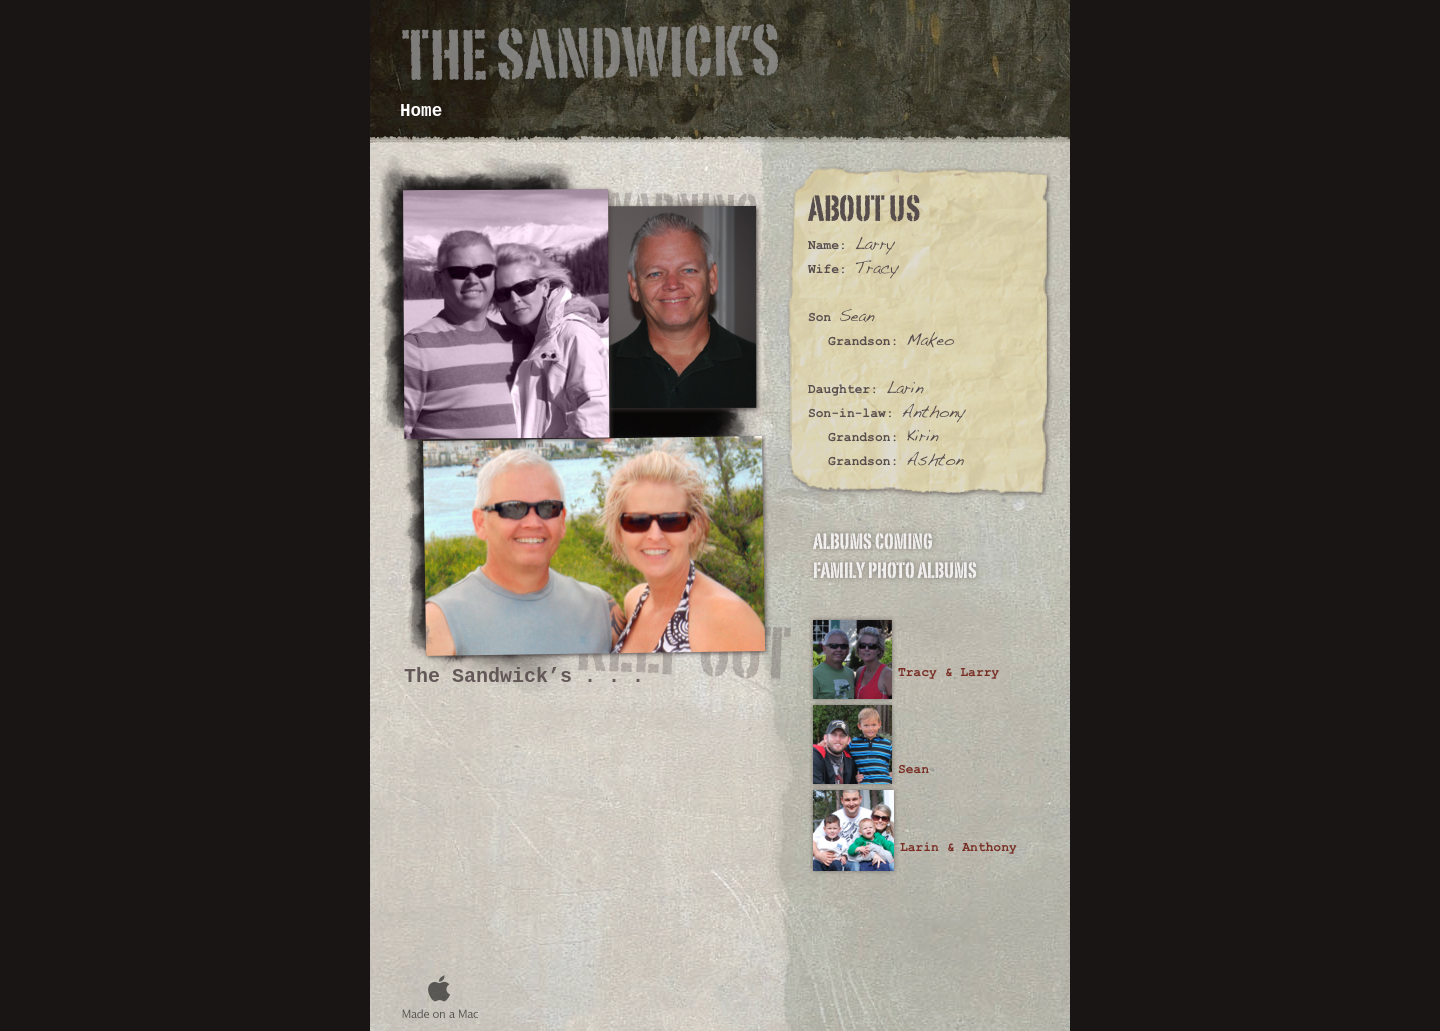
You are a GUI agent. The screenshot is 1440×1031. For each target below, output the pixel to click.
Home (421, 111)
